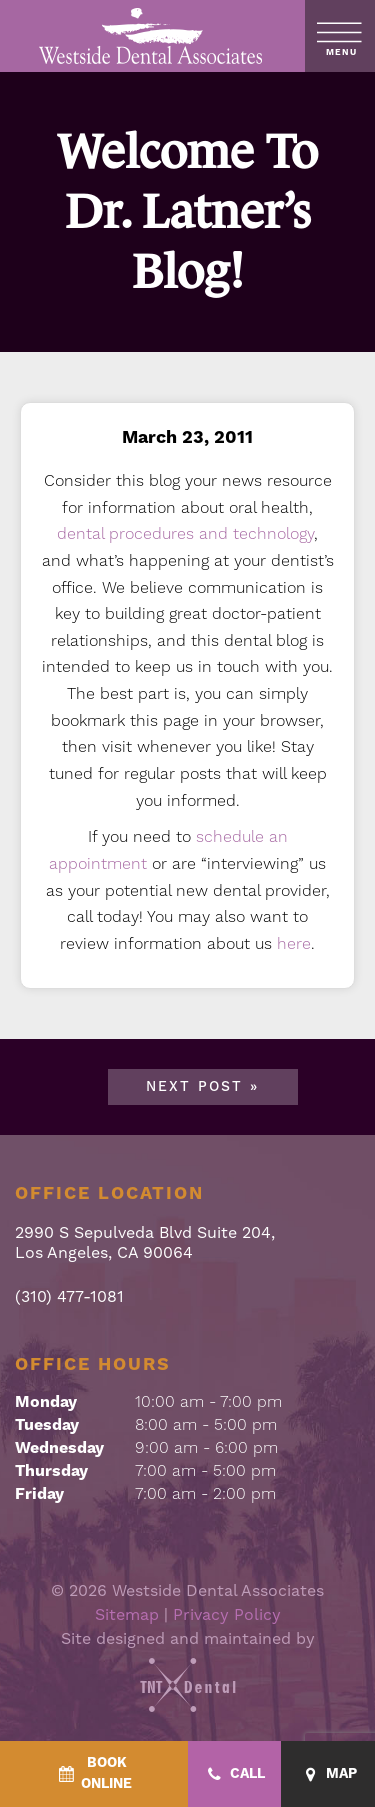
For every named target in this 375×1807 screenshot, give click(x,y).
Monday (46, 1402)
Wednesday (59, 1448)
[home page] (151, 36)
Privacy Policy (227, 1614)
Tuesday (47, 1425)
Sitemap (127, 1614)
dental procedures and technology (185, 534)
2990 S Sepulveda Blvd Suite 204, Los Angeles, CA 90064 (145, 1242)
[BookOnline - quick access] (94, 1774)
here (294, 944)
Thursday (51, 1471)
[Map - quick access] (328, 1774)
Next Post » (202, 1087)
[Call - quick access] (235, 1774)
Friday (39, 1494)
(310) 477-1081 (69, 1296)
